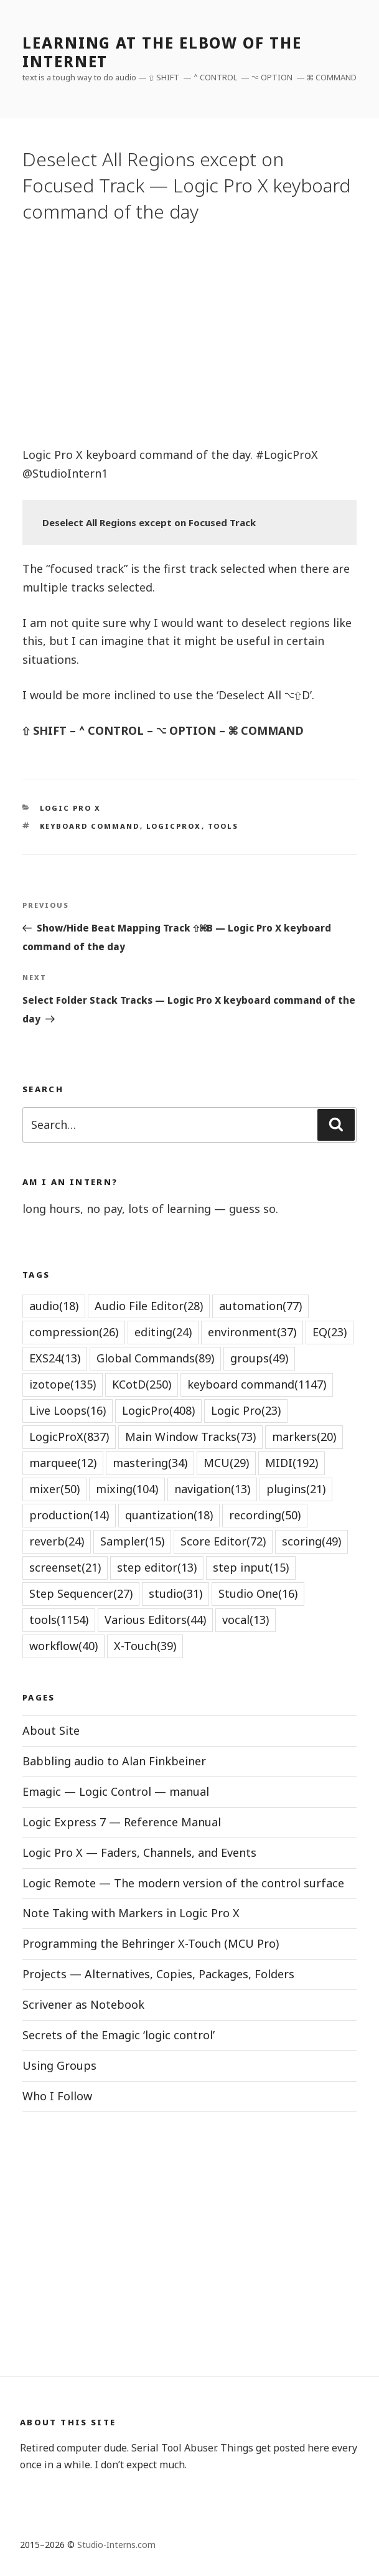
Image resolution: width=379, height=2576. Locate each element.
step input (251, 1567)
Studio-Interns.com (116, 2544)
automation (260, 1305)
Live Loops (67, 1410)
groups (259, 1358)
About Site (51, 1730)
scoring (311, 1541)
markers (304, 1436)
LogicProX (174, 826)
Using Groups (59, 2065)
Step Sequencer (81, 1593)
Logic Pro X (70, 808)
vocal (245, 1619)
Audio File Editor (149, 1305)
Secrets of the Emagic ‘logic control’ (118, 2034)
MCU (226, 1462)
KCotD (141, 1384)
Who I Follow (57, 2095)
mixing (127, 1488)
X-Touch (145, 1645)
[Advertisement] (189, 334)
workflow (63, 1645)
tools (223, 826)
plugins (295, 1488)
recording (265, 1514)
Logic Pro (246, 1410)
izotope (62, 1384)
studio (175, 1593)
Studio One (257, 1593)
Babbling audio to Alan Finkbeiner (114, 1760)
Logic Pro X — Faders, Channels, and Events (139, 1852)
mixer (54, 1488)
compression (73, 1331)
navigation (212, 1488)
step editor (157, 1567)
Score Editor (223, 1541)
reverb (56, 1541)
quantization (169, 1514)
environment (252, 1331)
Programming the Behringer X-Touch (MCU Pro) (150, 1943)
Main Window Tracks (190, 1436)
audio (53, 1305)
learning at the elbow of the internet (162, 52)
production (69, 1514)
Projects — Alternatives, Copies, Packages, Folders (158, 1973)
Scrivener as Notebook (83, 2004)
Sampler (132, 1541)
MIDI (291, 1462)
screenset (65, 1567)
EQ (329, 1331)
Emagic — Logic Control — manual (115, 1791)
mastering (150, 1462)
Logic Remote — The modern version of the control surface (183, 1882)
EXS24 (54, 1358)
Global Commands (155, 1358)
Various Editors (155, 1619)
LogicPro (158, 1410)
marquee (62, 1462)
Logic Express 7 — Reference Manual (121, 1821)
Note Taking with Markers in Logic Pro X (131, 1912)
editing (163, 1331)
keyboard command (90, 826)
